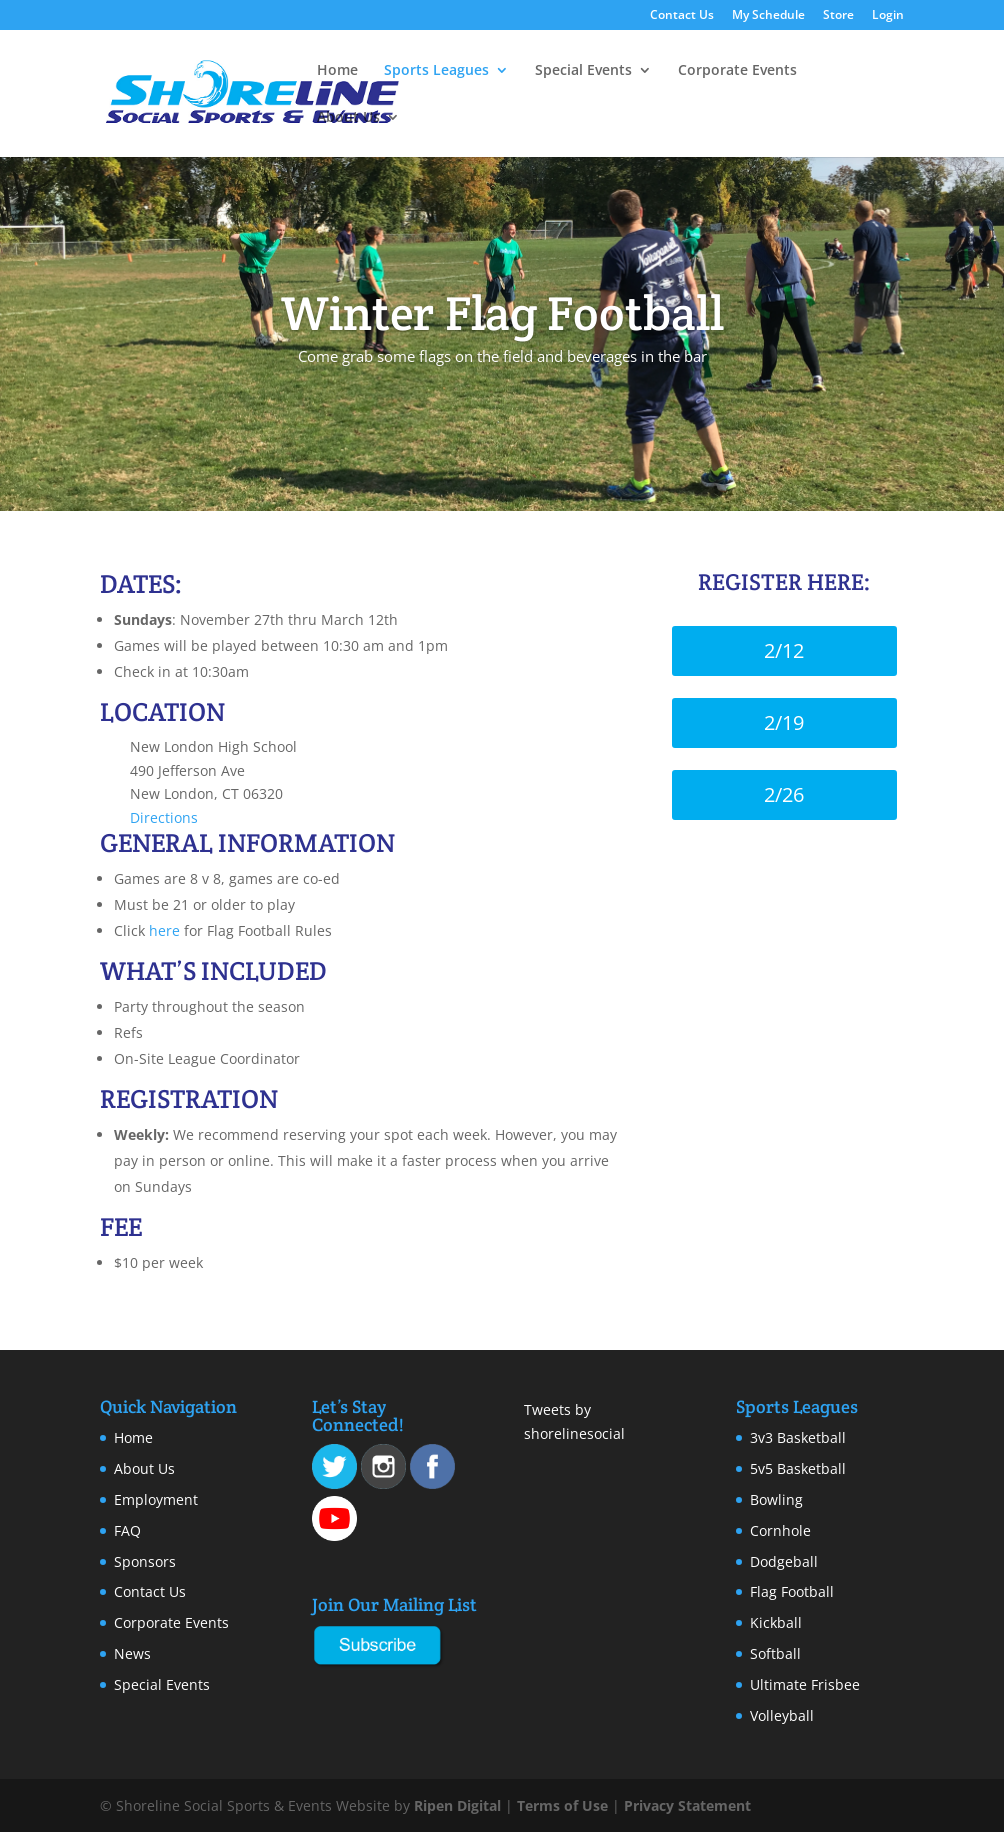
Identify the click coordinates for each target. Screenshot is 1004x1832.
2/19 (784, 722)
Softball (775, 1653)
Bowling (776, 1499)
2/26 (784, 794)
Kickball (776, 1622)
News (132, 1653)
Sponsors (145, 1561)
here (164, 930)
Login (888, 16)
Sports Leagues (436, 71)
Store (838, 16)
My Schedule (768, 16)
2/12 (784, 650)
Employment (156, 1499)
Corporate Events (737, 71)
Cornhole (780, 1530)
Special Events (583, 71)
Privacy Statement (687, 1805)
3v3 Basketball (798, 1437)
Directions (164, 817)
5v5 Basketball (798, 1468)
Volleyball (782, 1715)
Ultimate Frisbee (805, 1684)
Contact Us (682, 16)
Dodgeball (784, 1561)
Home (337, 71)
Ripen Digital (457, 1805)
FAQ (127, 1530)
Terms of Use (562, 1805)
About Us (348, 118)
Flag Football (792, 1591)
